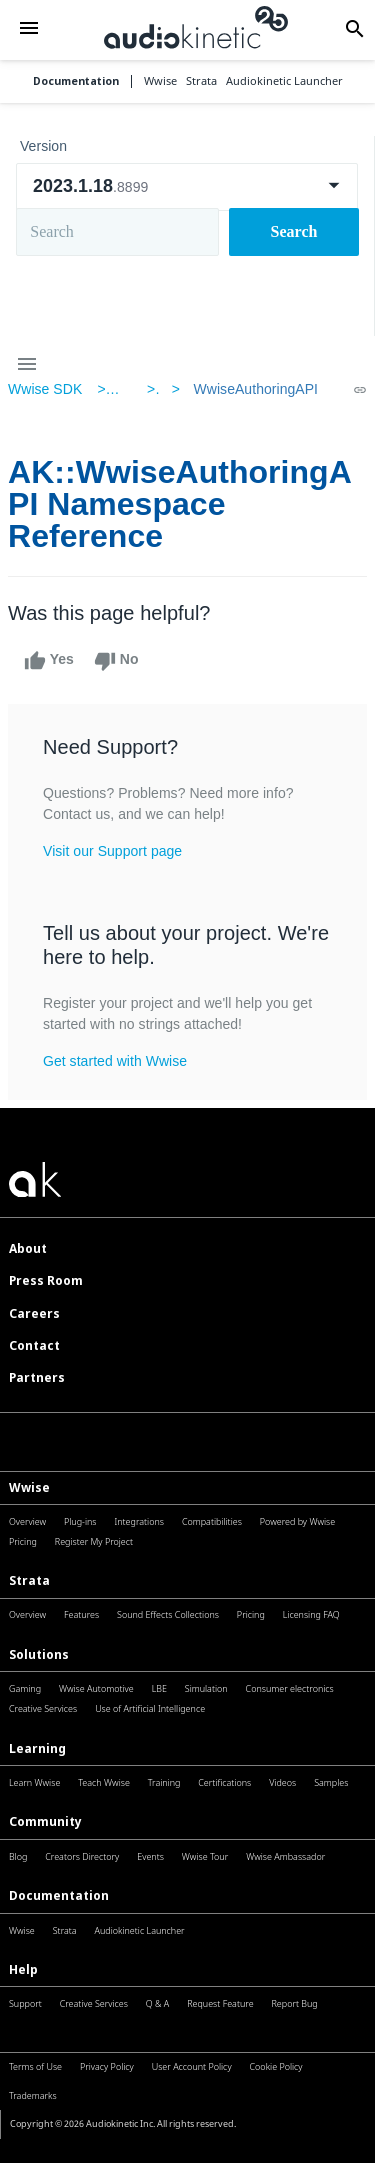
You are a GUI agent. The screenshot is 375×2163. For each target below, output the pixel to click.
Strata (29, 1580)
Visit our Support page (112, 851)
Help (23, 1969)
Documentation (76, 81)
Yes (49, 661)
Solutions (39, 1654)
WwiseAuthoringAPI (256, 389)
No (116, 661)
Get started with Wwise (115, 1061)
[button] (28, 29)
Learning (37, 1748)
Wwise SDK (45, 389)
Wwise (29, 1487)
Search (294, 231)
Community (45, 1821)
